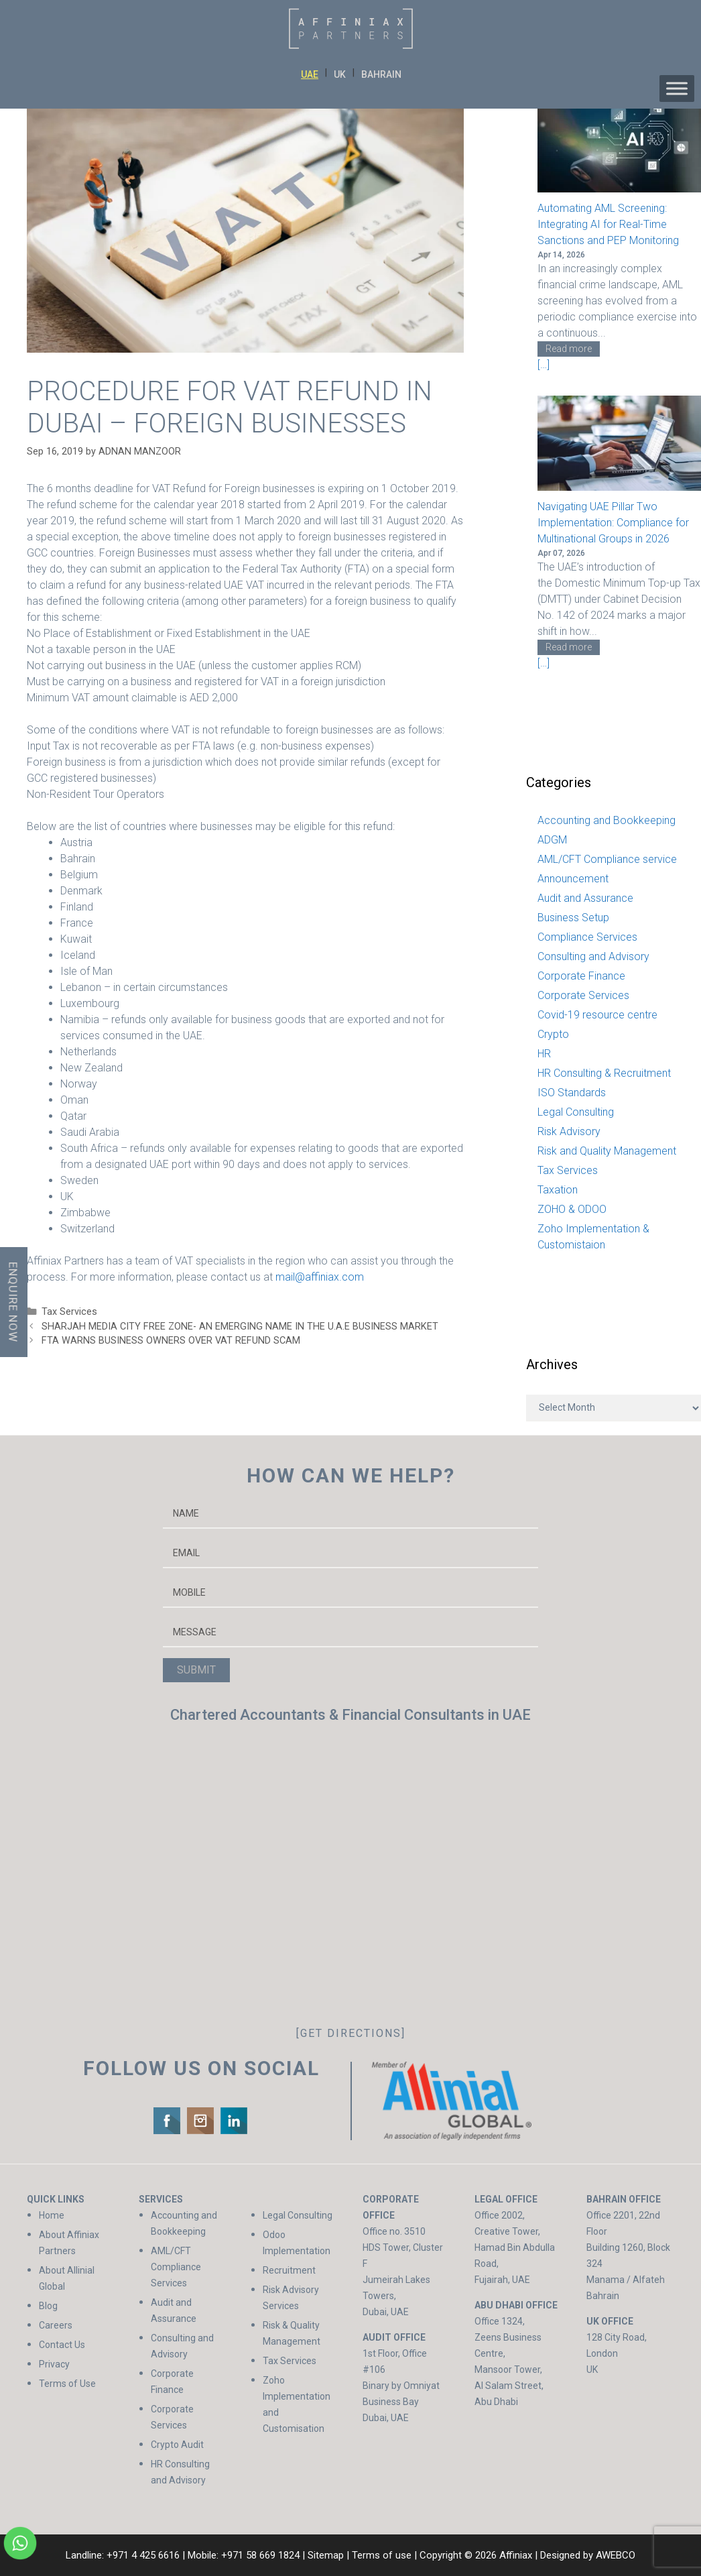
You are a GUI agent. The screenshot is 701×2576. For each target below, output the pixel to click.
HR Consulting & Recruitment (604, 1073)
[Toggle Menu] (677, 88)
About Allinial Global (66, 2278)
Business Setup (573, 917)
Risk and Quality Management (606, 1151)
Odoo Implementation (296, 2242)
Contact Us (62, 2344)
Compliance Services (587, 937)
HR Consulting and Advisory (180, 2472)
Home (51, 2215)
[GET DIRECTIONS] (350, 2033)
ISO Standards (571, 1092)
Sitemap (326, 2555)
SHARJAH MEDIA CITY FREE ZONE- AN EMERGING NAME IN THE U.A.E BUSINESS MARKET (240, 1326)
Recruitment (289, 2270)
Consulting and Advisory (593, 956)
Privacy (54, 2364)
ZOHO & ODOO (572, 1209)
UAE (309, 74)
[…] (543, 364)
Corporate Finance (581, 976)
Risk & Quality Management (291, 2333)
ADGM (552, 839)
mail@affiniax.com (319, 1277)
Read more (569, 348)
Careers (55, 2325)
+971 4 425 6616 (143, 2555)
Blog (48, 2305)
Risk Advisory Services (291, 2297)
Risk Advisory (568, 1131)
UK (340, 74)
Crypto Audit (177, 2444)
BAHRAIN (381, 74)
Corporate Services (583, 995)
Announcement (573, 878)
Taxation (557, 1189)
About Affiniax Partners (69, 2242)
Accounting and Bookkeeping (606, 820)
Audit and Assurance (585, 898)
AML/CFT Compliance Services (176, 2266)
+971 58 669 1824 (260, 2555)
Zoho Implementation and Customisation (296, 2404)
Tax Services (69, 1312)
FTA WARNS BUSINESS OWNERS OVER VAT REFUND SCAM (171, 1340)
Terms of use (381, 2555)
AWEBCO (615, 2555)
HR (544, 1053)
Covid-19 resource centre (597, 1014)
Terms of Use (67, 2383)
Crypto (553, 1034)
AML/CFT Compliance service (607, 859)
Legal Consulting (575, 1112)
